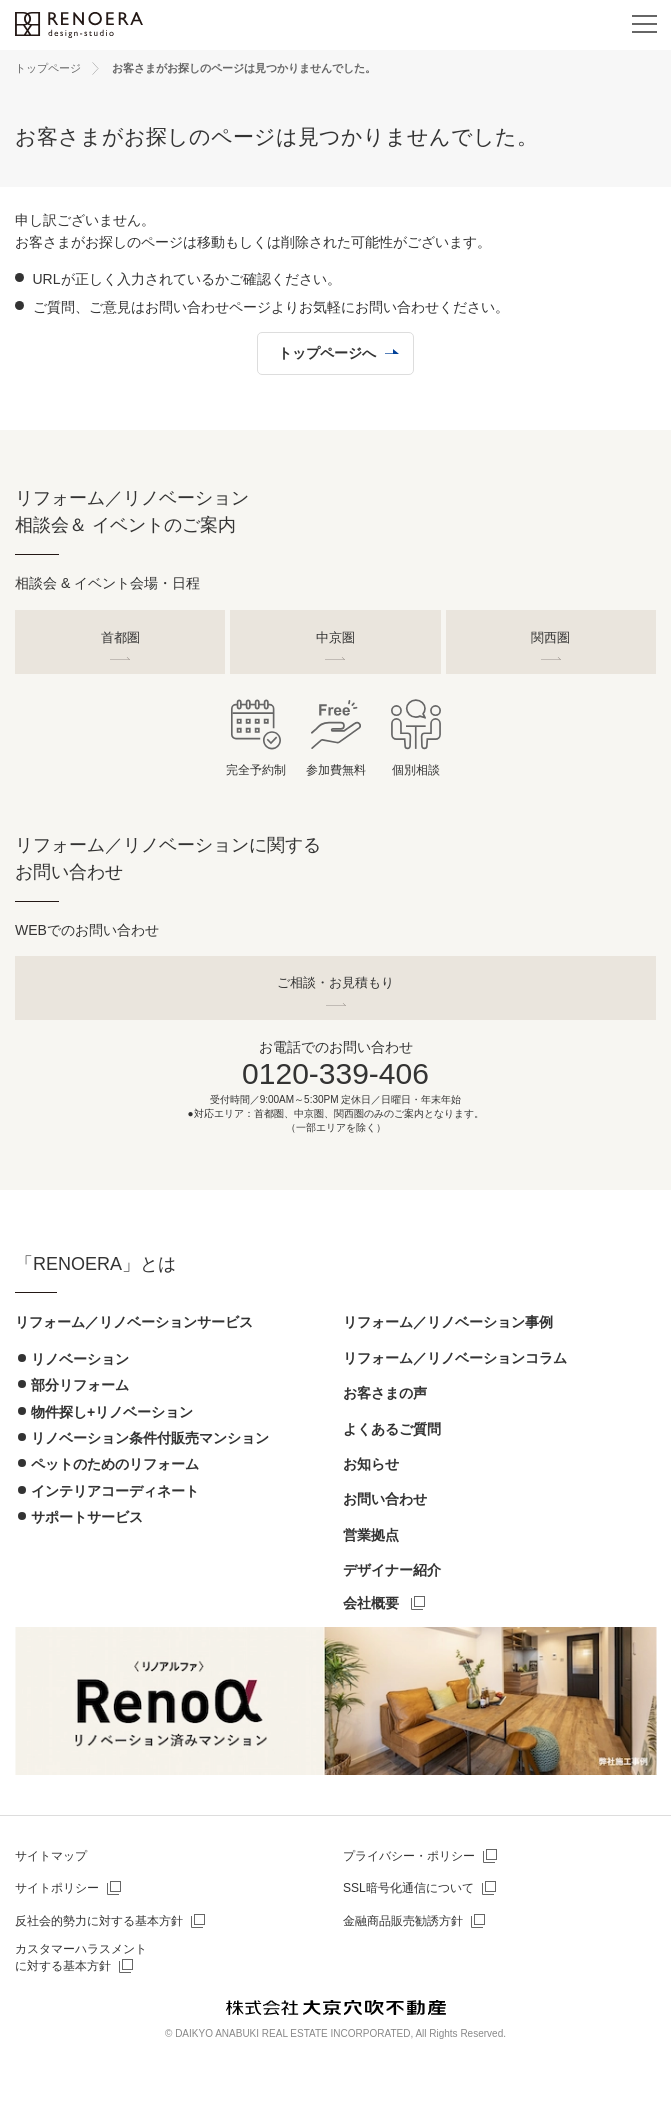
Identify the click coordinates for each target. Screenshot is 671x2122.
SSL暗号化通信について (408, 1888)
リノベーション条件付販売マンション (150, 1438)
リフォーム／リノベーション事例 (448, 1322)
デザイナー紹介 (392, 1570)
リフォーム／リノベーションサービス (134, 1322)
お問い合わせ (385, 1499)
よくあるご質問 (392, 1429)
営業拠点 (371, 1535)
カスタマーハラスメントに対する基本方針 (81, 1957)
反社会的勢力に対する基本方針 (99, 1921)
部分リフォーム (80, 1385)
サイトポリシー (57, 1888)
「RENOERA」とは (95, 1264)
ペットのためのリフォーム (115, 1464)
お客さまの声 (385, 1393)
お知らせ (371, 1464)
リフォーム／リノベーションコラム (455, 1358)
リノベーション (80, 1359)
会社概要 (371, 1603)
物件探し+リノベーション (112, 1412)
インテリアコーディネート (115, 1491)
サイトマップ (51, 1856)
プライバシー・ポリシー (409, 1856)
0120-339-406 (335, 1073)
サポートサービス (87, 1517)
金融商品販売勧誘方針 (403, 1921)
